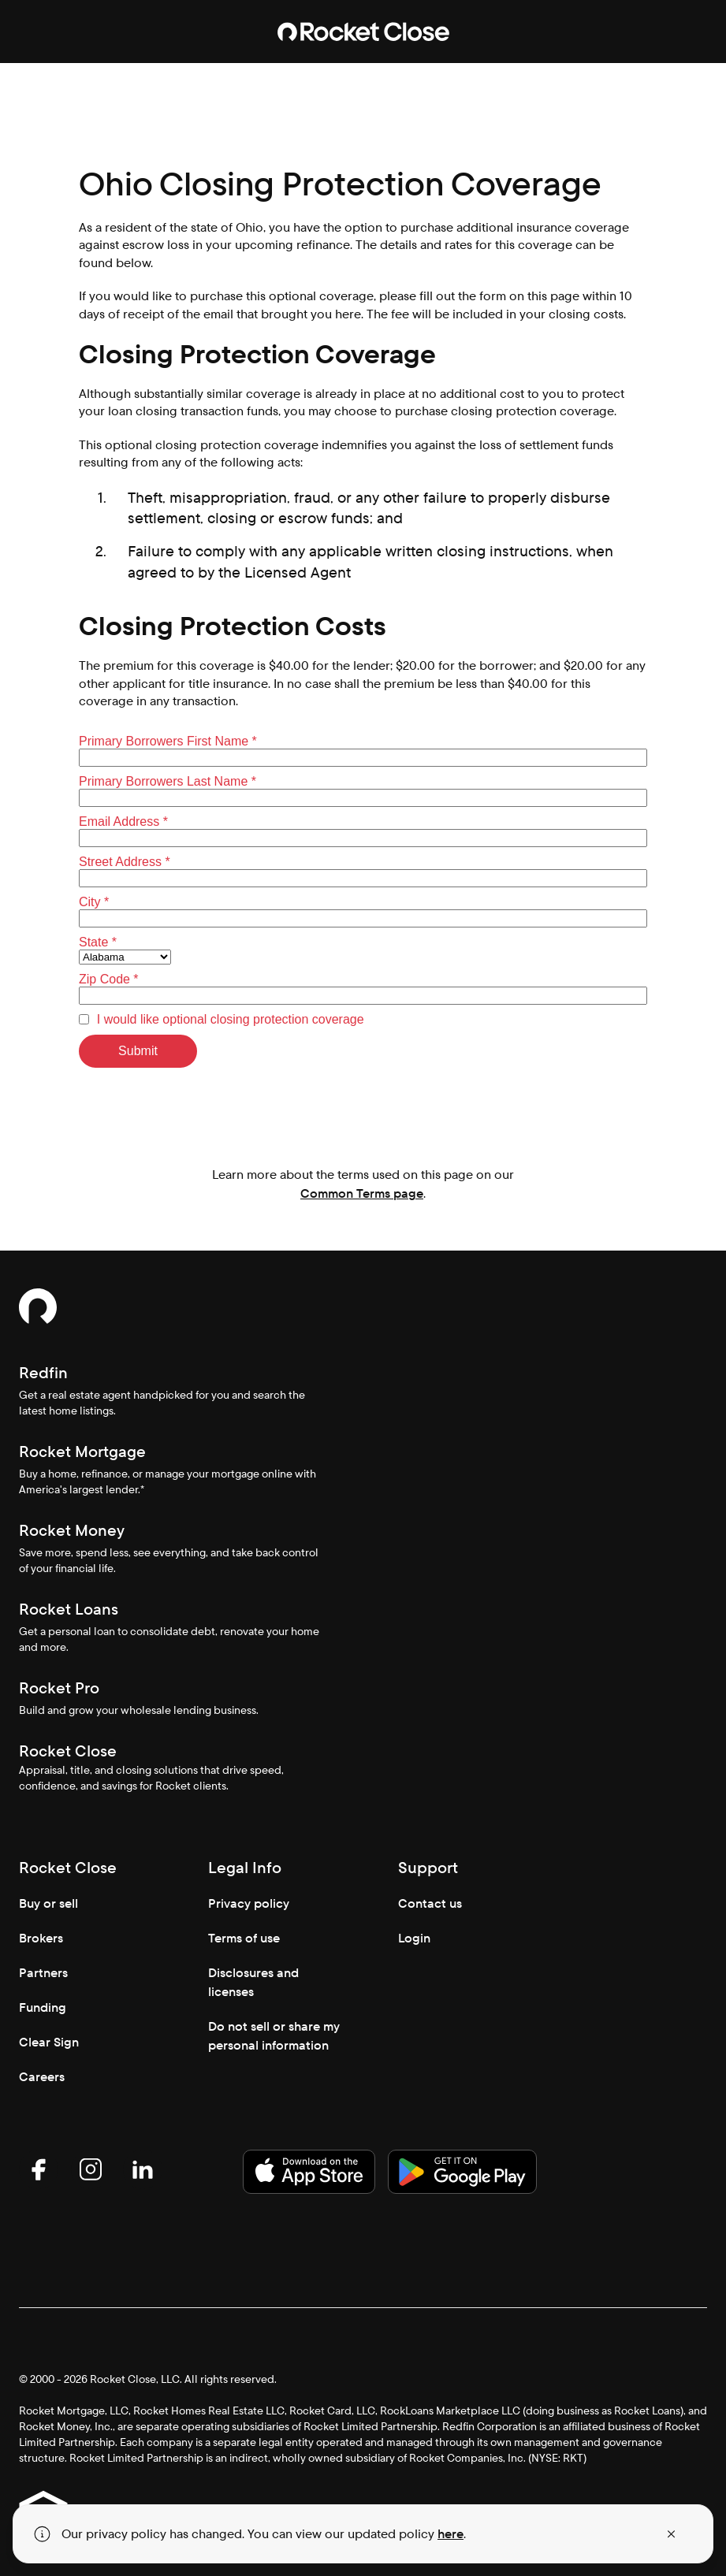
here (450, 2534)
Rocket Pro (59, 1688)
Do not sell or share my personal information (274, 2036)
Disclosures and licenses (253, 1982)
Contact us (430, 1903)
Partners (43, 1973)
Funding (42, 2007)
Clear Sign (49, 2042)
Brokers (41, 1938)
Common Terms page (361, 1193)
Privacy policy (248, 1903)
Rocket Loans (68, 1609)
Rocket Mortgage (82, 1451)
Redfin (43, 1372)
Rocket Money (72, 1530)
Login (414, 1938)
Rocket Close (68, 1751)
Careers (42, 2077)
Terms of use (244, 1938)
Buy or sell (48, 1903)
